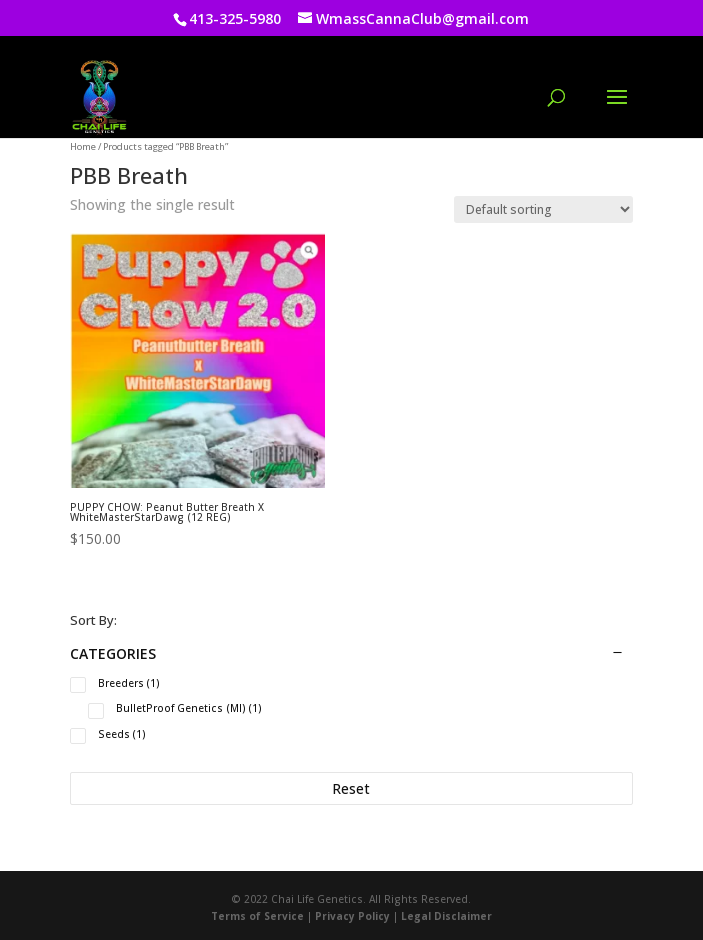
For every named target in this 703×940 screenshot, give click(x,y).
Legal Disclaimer (446, 916)
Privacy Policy (352, 916)
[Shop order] (543, 209)
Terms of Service (257, 916)
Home (83, 146)
